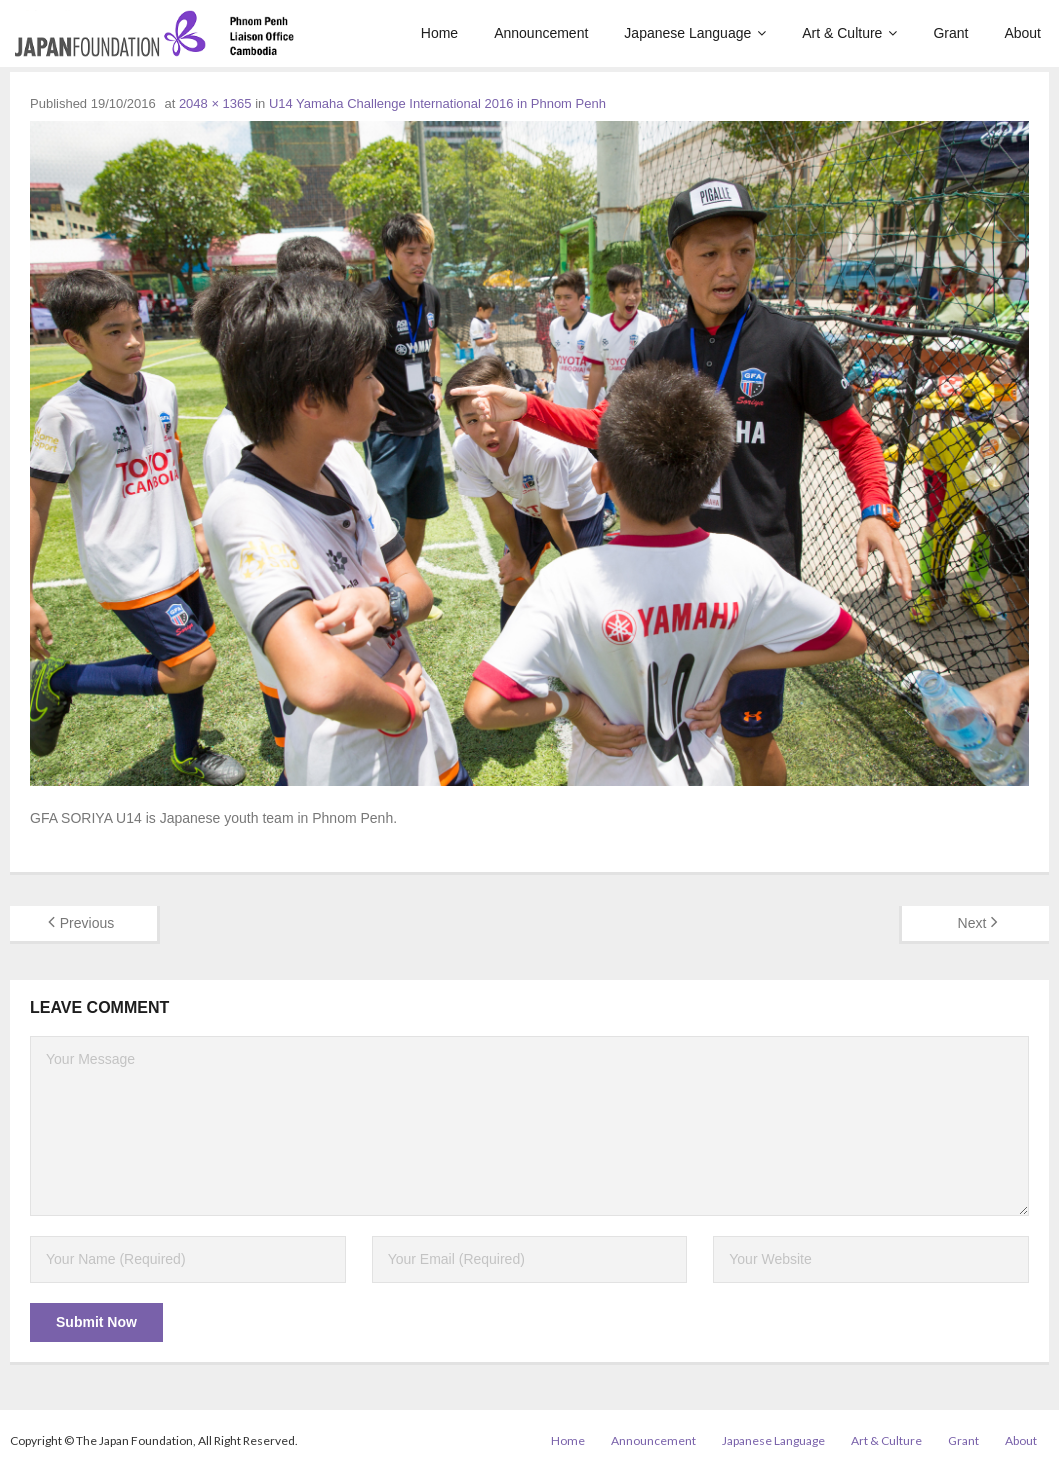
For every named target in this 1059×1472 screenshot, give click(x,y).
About (1021, 1440)
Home (568, 1440)
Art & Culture (886, 1440)
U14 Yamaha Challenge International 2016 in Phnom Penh (437, 103)
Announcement (653, 1440)
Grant (963, 1440)
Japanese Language (773, 1440)
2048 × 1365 (215, 103)
